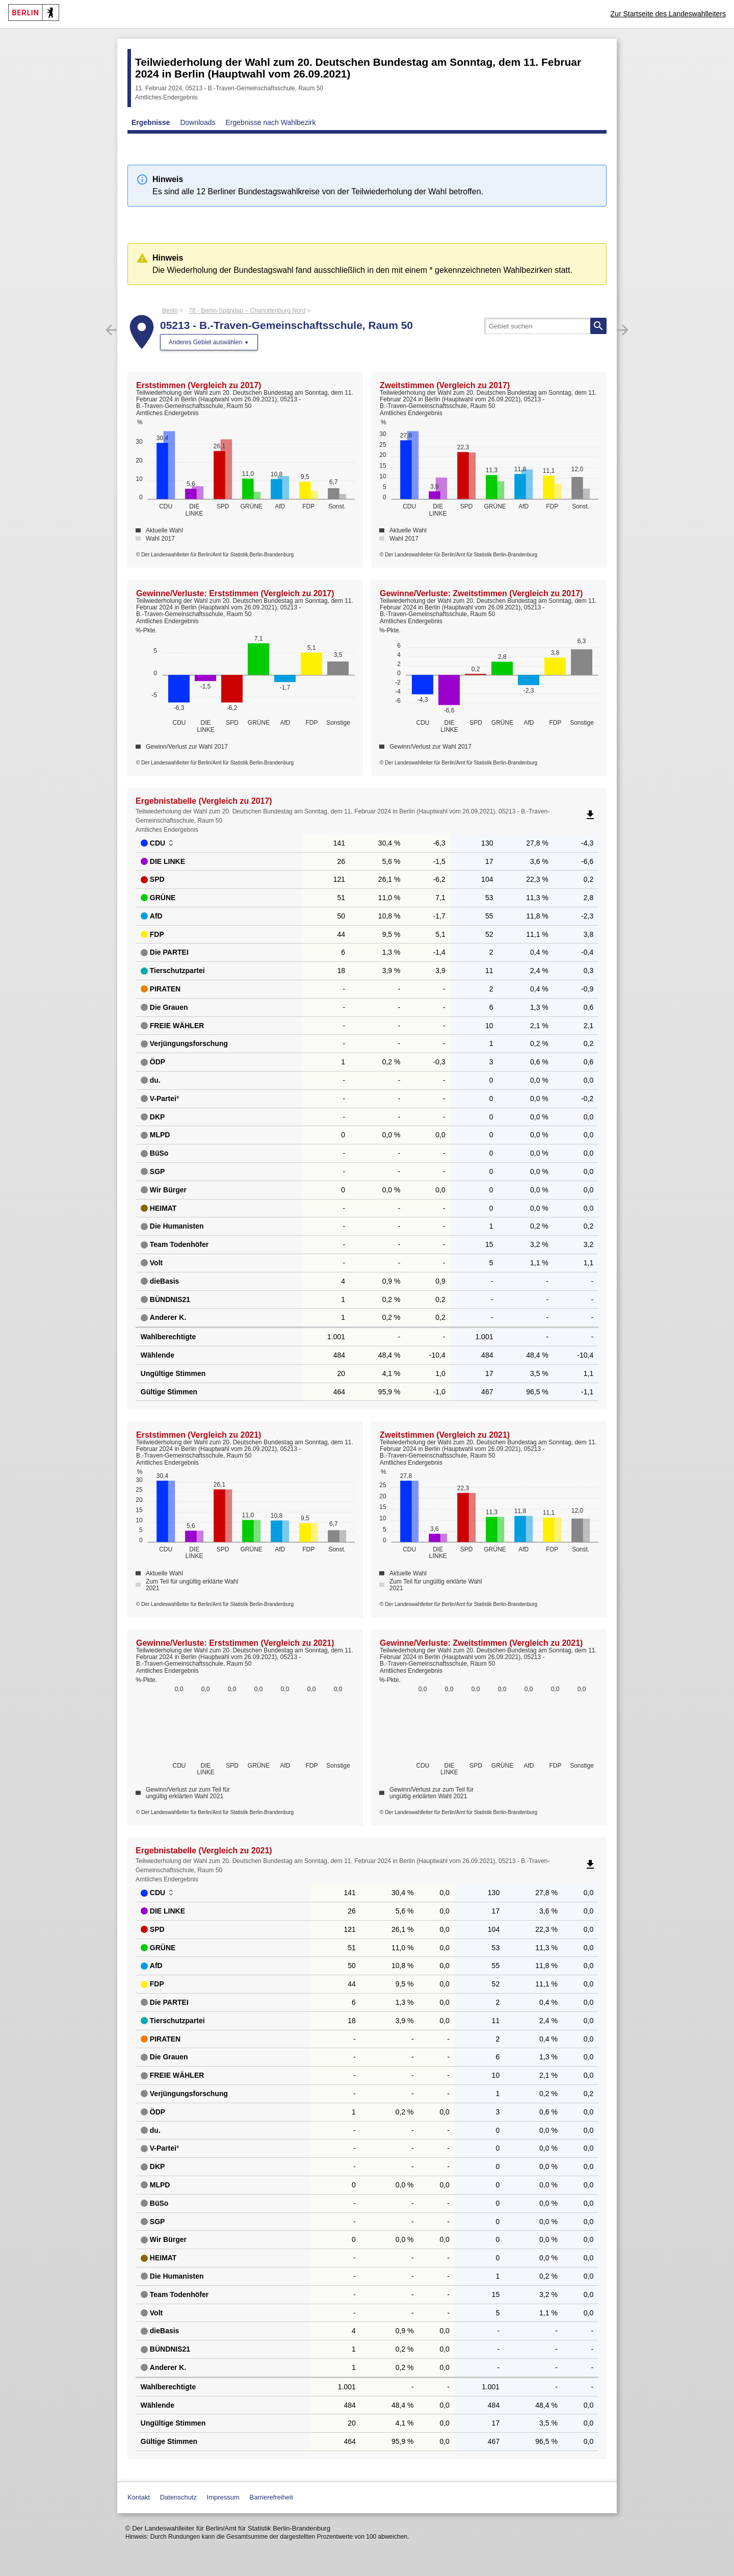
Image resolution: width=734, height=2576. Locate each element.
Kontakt (138, 2497)
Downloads (197, 122)
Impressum (223, 2497)
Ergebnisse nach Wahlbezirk (271, 122)
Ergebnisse (151, 122)
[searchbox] (545, 326)
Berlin (170, 310)
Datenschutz (178, 2497)
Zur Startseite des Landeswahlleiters (668, 14)
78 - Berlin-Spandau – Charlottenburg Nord (247, 310)
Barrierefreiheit (271, 2497)
